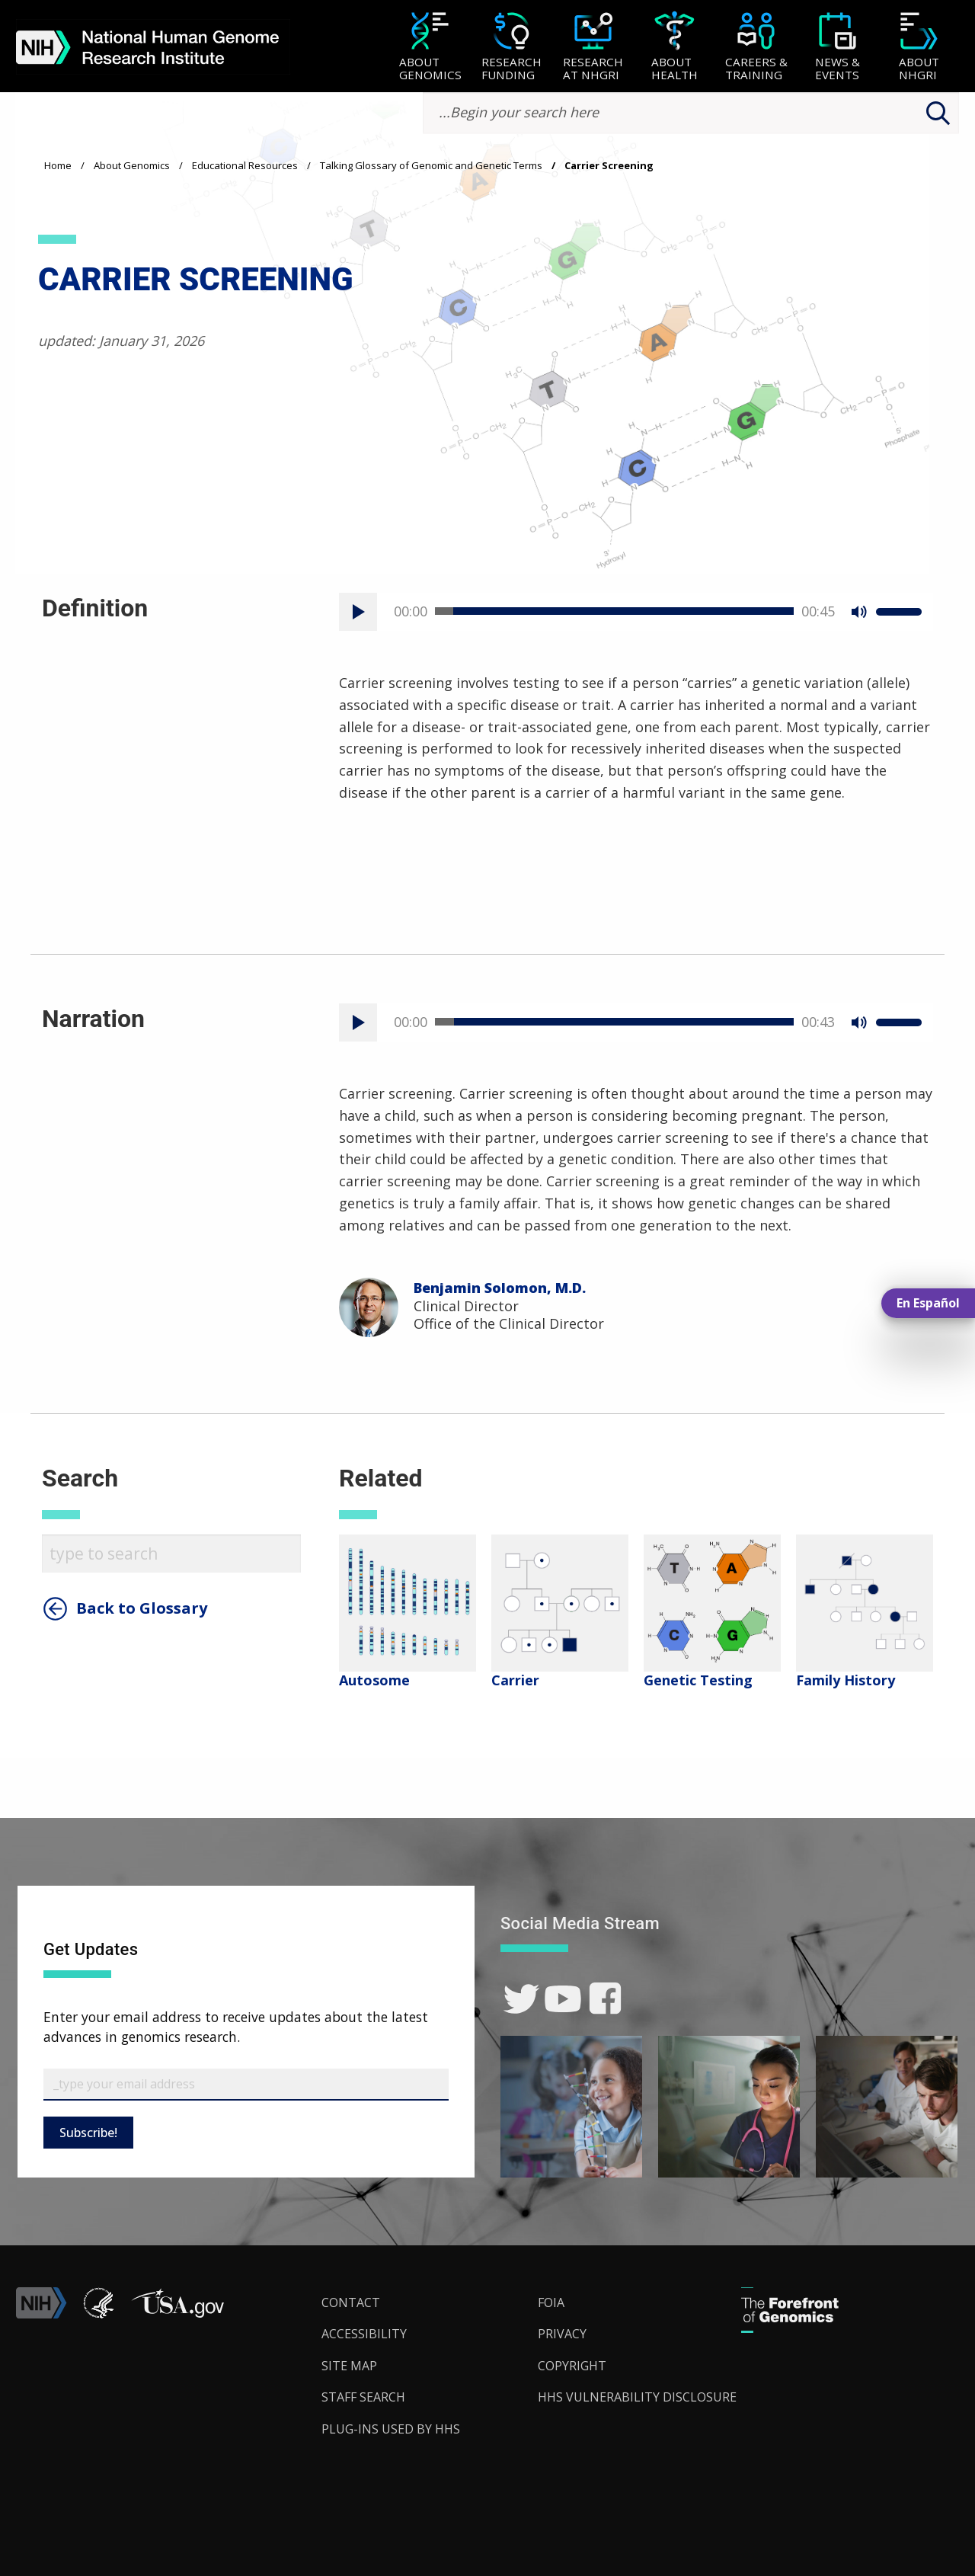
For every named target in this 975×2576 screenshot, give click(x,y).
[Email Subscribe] (246, 2085)
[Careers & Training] (756, 47)
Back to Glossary (141, 1608)
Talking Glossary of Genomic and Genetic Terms (431, 165)
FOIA (551, 2302)
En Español (928, 1302)
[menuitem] (430, 46)
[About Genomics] (430, 47)
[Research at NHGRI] (593, 47)
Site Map (349, 2365)
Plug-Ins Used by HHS (390, 2429)
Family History (845, 1680)
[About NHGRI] (919, 47)
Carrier (515, 1680)
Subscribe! (88, 2132)
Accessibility (364, 2333)
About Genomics (132, 165)
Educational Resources (245, 165)
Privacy (562, 2333)
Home (58, 165)
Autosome (374, 1680)
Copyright (572, 2365)
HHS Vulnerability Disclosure (637, 2397)
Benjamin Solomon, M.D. (500, 1287)
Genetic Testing (698, 1680)
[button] (177, 2314)
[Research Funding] (511, 47)
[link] (521, 1999)
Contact (350, 2302)
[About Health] (674, 47)
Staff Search (363, 2397)
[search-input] (691, 113)
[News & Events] (837, 47)
